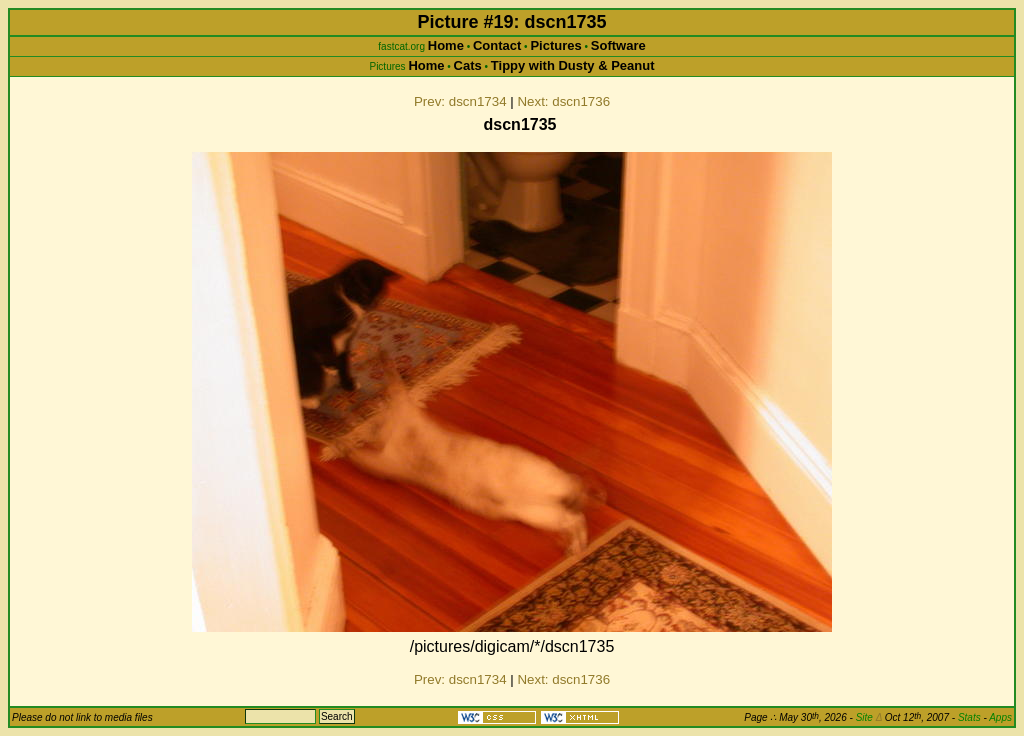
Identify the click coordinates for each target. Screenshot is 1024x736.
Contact (497, 45)
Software (618, 45)
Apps (1000, 717)
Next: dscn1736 (563, 101)
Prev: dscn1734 (460, 101)
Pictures (555, 45)
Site (869, 717)
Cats (468, 65)
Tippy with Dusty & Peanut (573, 65)
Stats (969, 717)
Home (446, 45)
